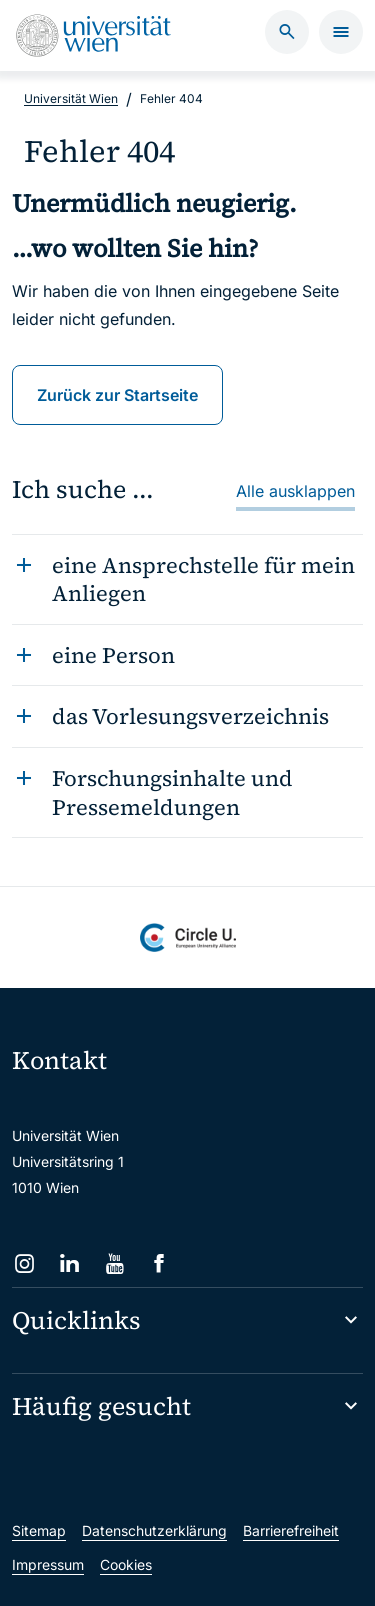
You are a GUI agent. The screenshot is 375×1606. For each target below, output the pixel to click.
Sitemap (39, 1530)
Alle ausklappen (295, 491)
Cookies (126, 1564)
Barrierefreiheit (291, 1530)
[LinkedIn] (69, 1263)
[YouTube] (114, 1263)
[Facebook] (159, 1263)
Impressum (48, 1564)
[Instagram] (24, 1263)
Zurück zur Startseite (117, 395)
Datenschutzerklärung (154, 1530)
